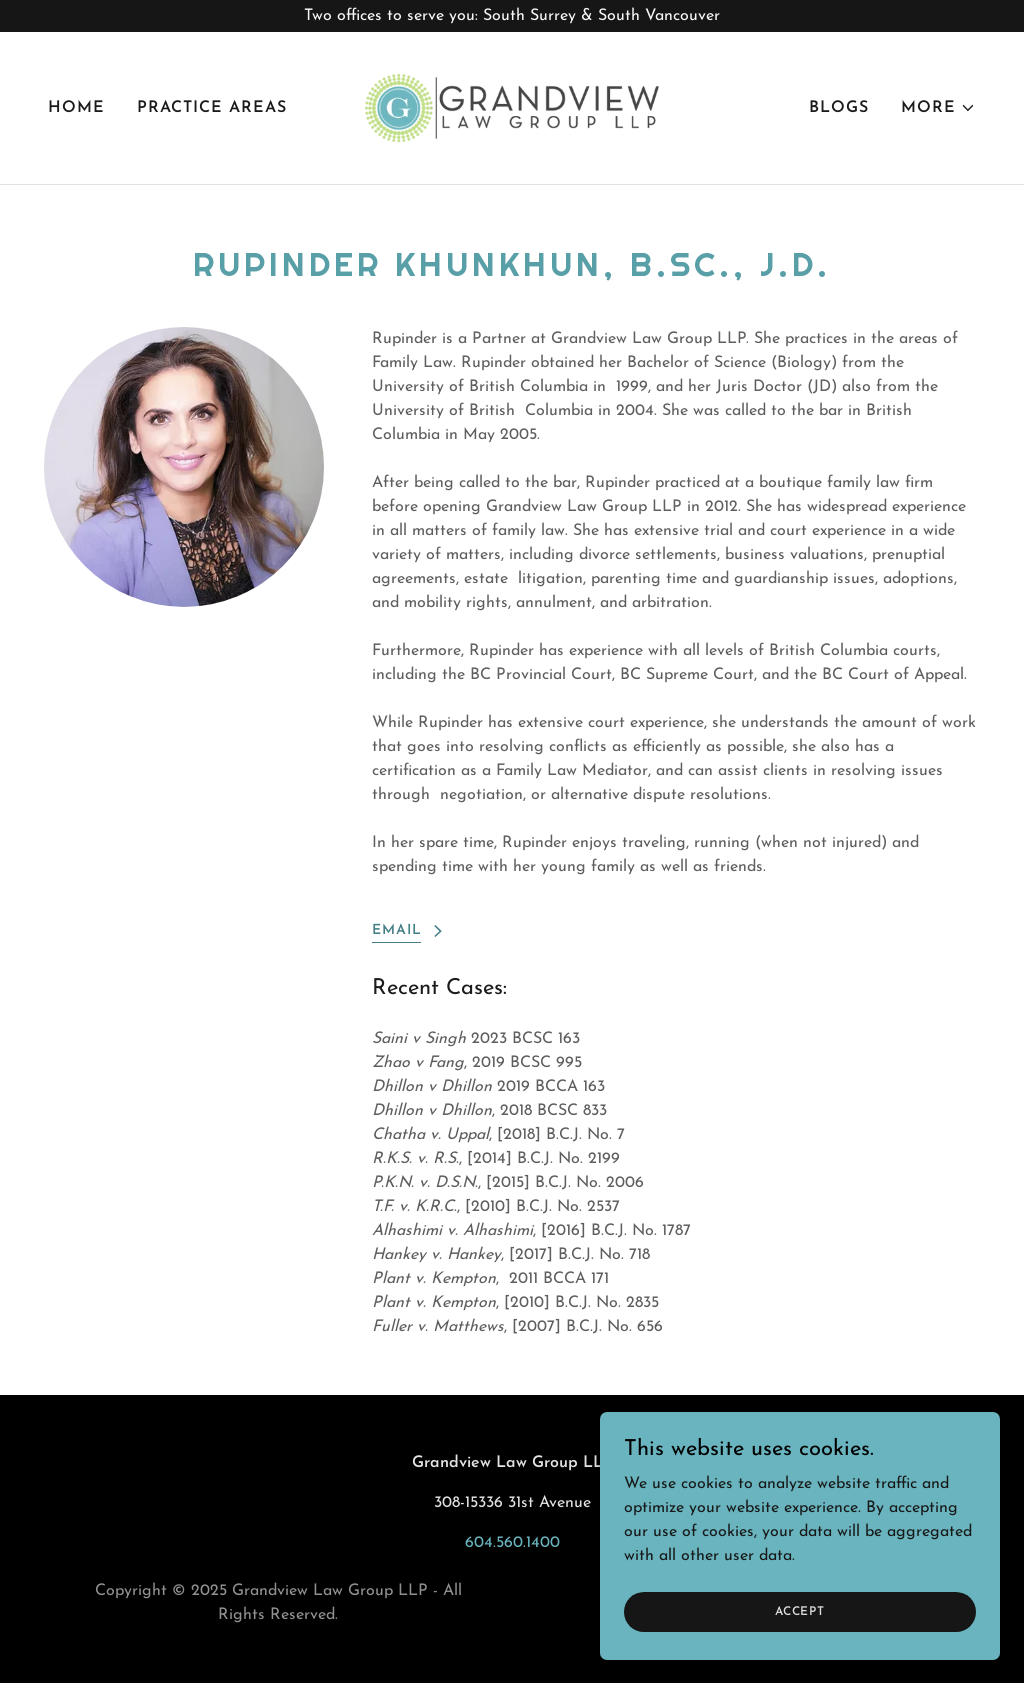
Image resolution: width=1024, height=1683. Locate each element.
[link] (511, 107)
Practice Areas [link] (212, 108)
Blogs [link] (839, 108)
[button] (938, 108)
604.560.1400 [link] (512, 1543)
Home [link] (76, 108)
